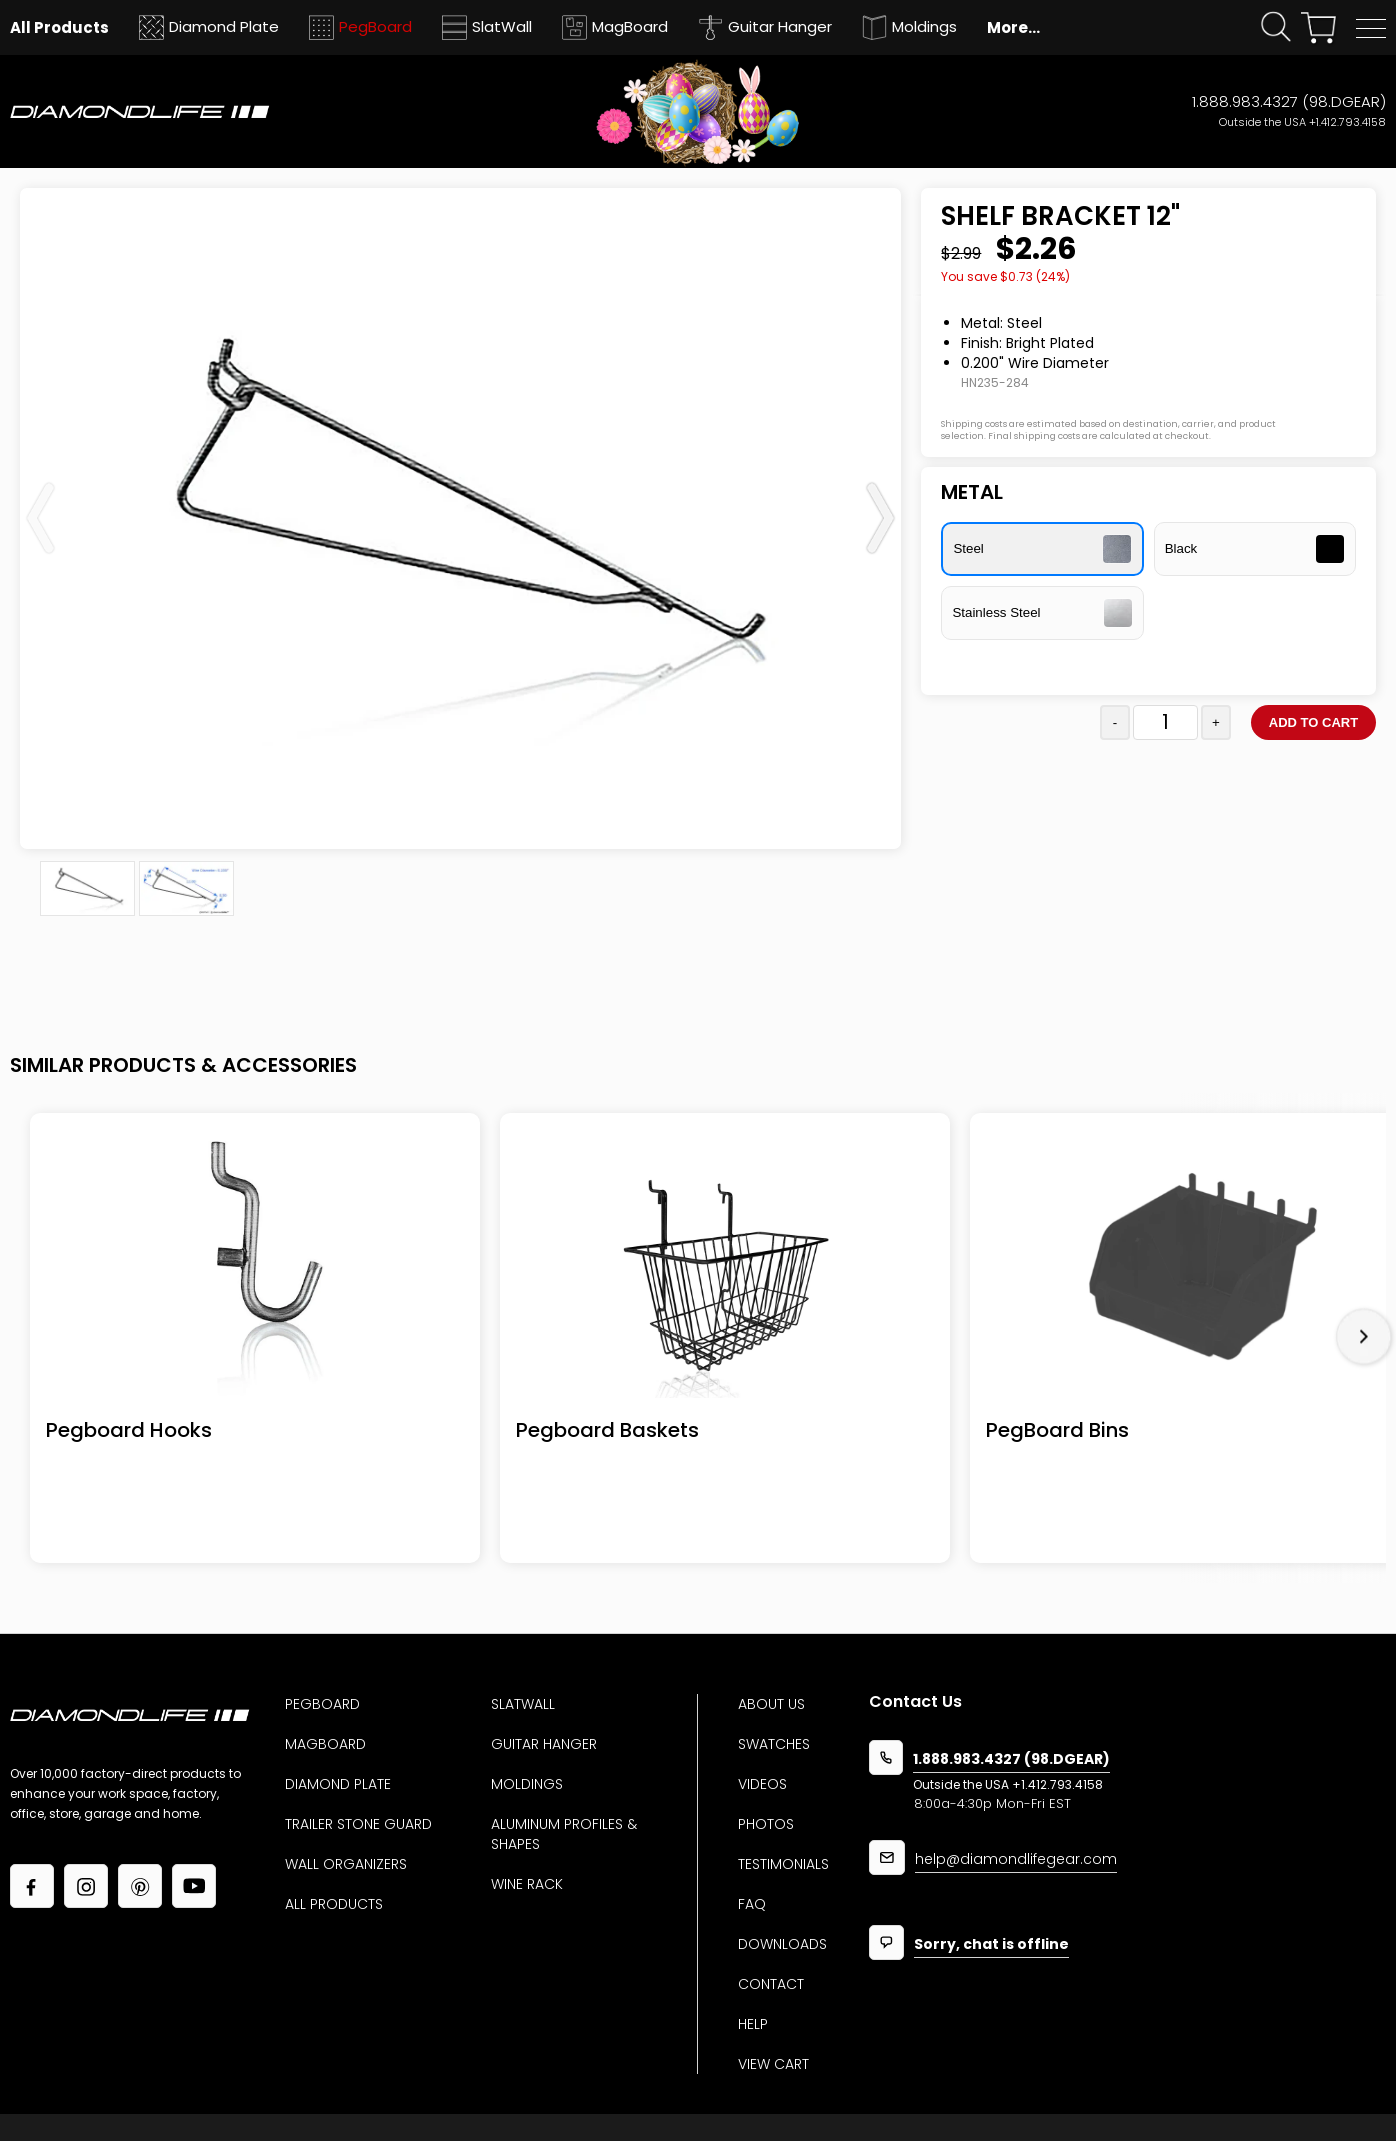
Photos (766, 1824)
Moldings (527, 1784)
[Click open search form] (1276, 27)
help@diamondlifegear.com (1016, 1860)
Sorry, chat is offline (991, 1945)
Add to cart (1313, 722)
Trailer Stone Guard (358, 1824)
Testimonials (783, 1864)
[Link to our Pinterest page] (140, 1886)
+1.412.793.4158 (1347, 122)
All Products (334, 1904)
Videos (762, 1784)
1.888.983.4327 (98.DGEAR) (1289, 101)
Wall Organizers (346, 1864)
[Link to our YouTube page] (194, 1886)
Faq (752, 1904)
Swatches (774, 1744)
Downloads (782, 1944)
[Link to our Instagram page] (86, 1886)
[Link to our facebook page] (32, 1886)
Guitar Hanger (544, 1744)
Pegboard (322, 1704)
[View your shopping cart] (1318, 28)
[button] (1371, 28)
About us (771, 1704)
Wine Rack (527, 1884)
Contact (771, 1984)
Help (753, 2024)
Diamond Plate (338, 1784)
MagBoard (325, 1744)
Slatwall (523, 1704)
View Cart (773, 2064)
